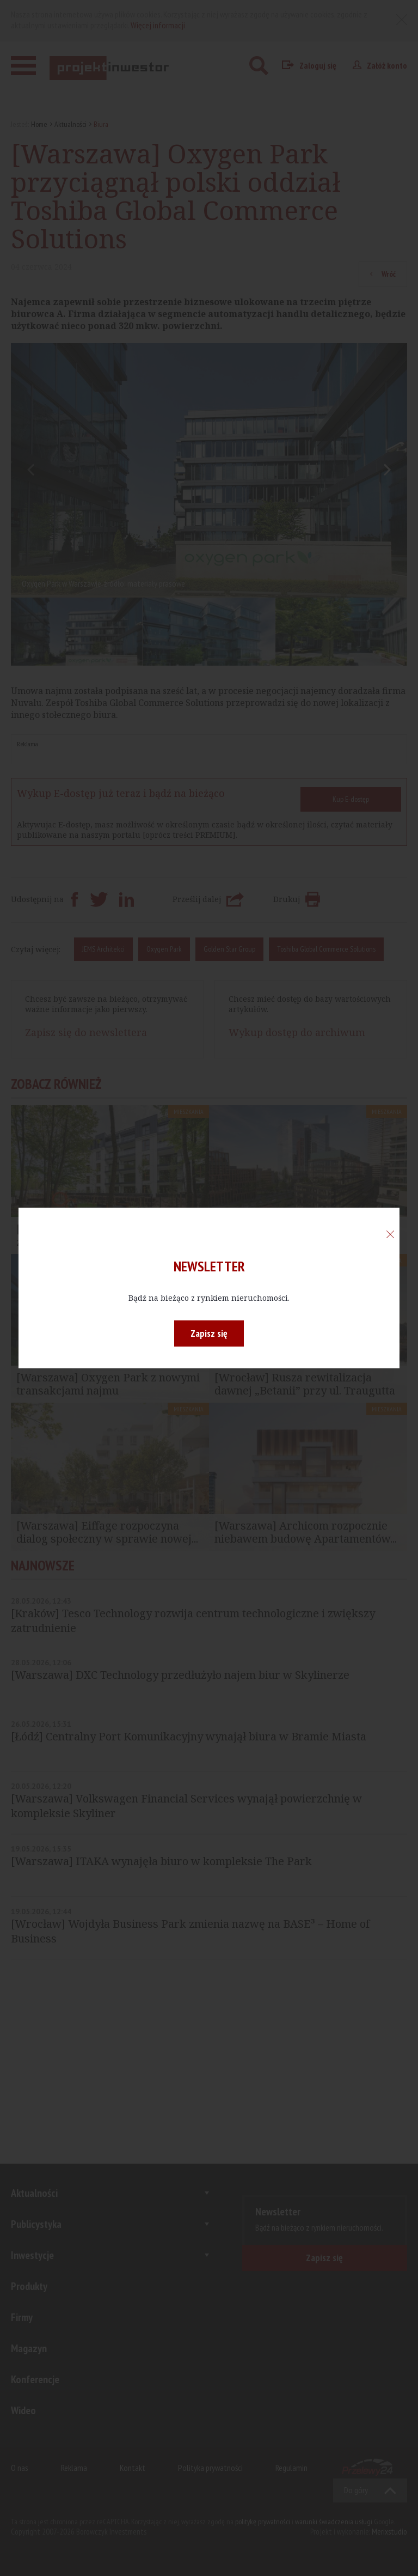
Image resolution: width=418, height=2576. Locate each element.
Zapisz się (209, 1333)
